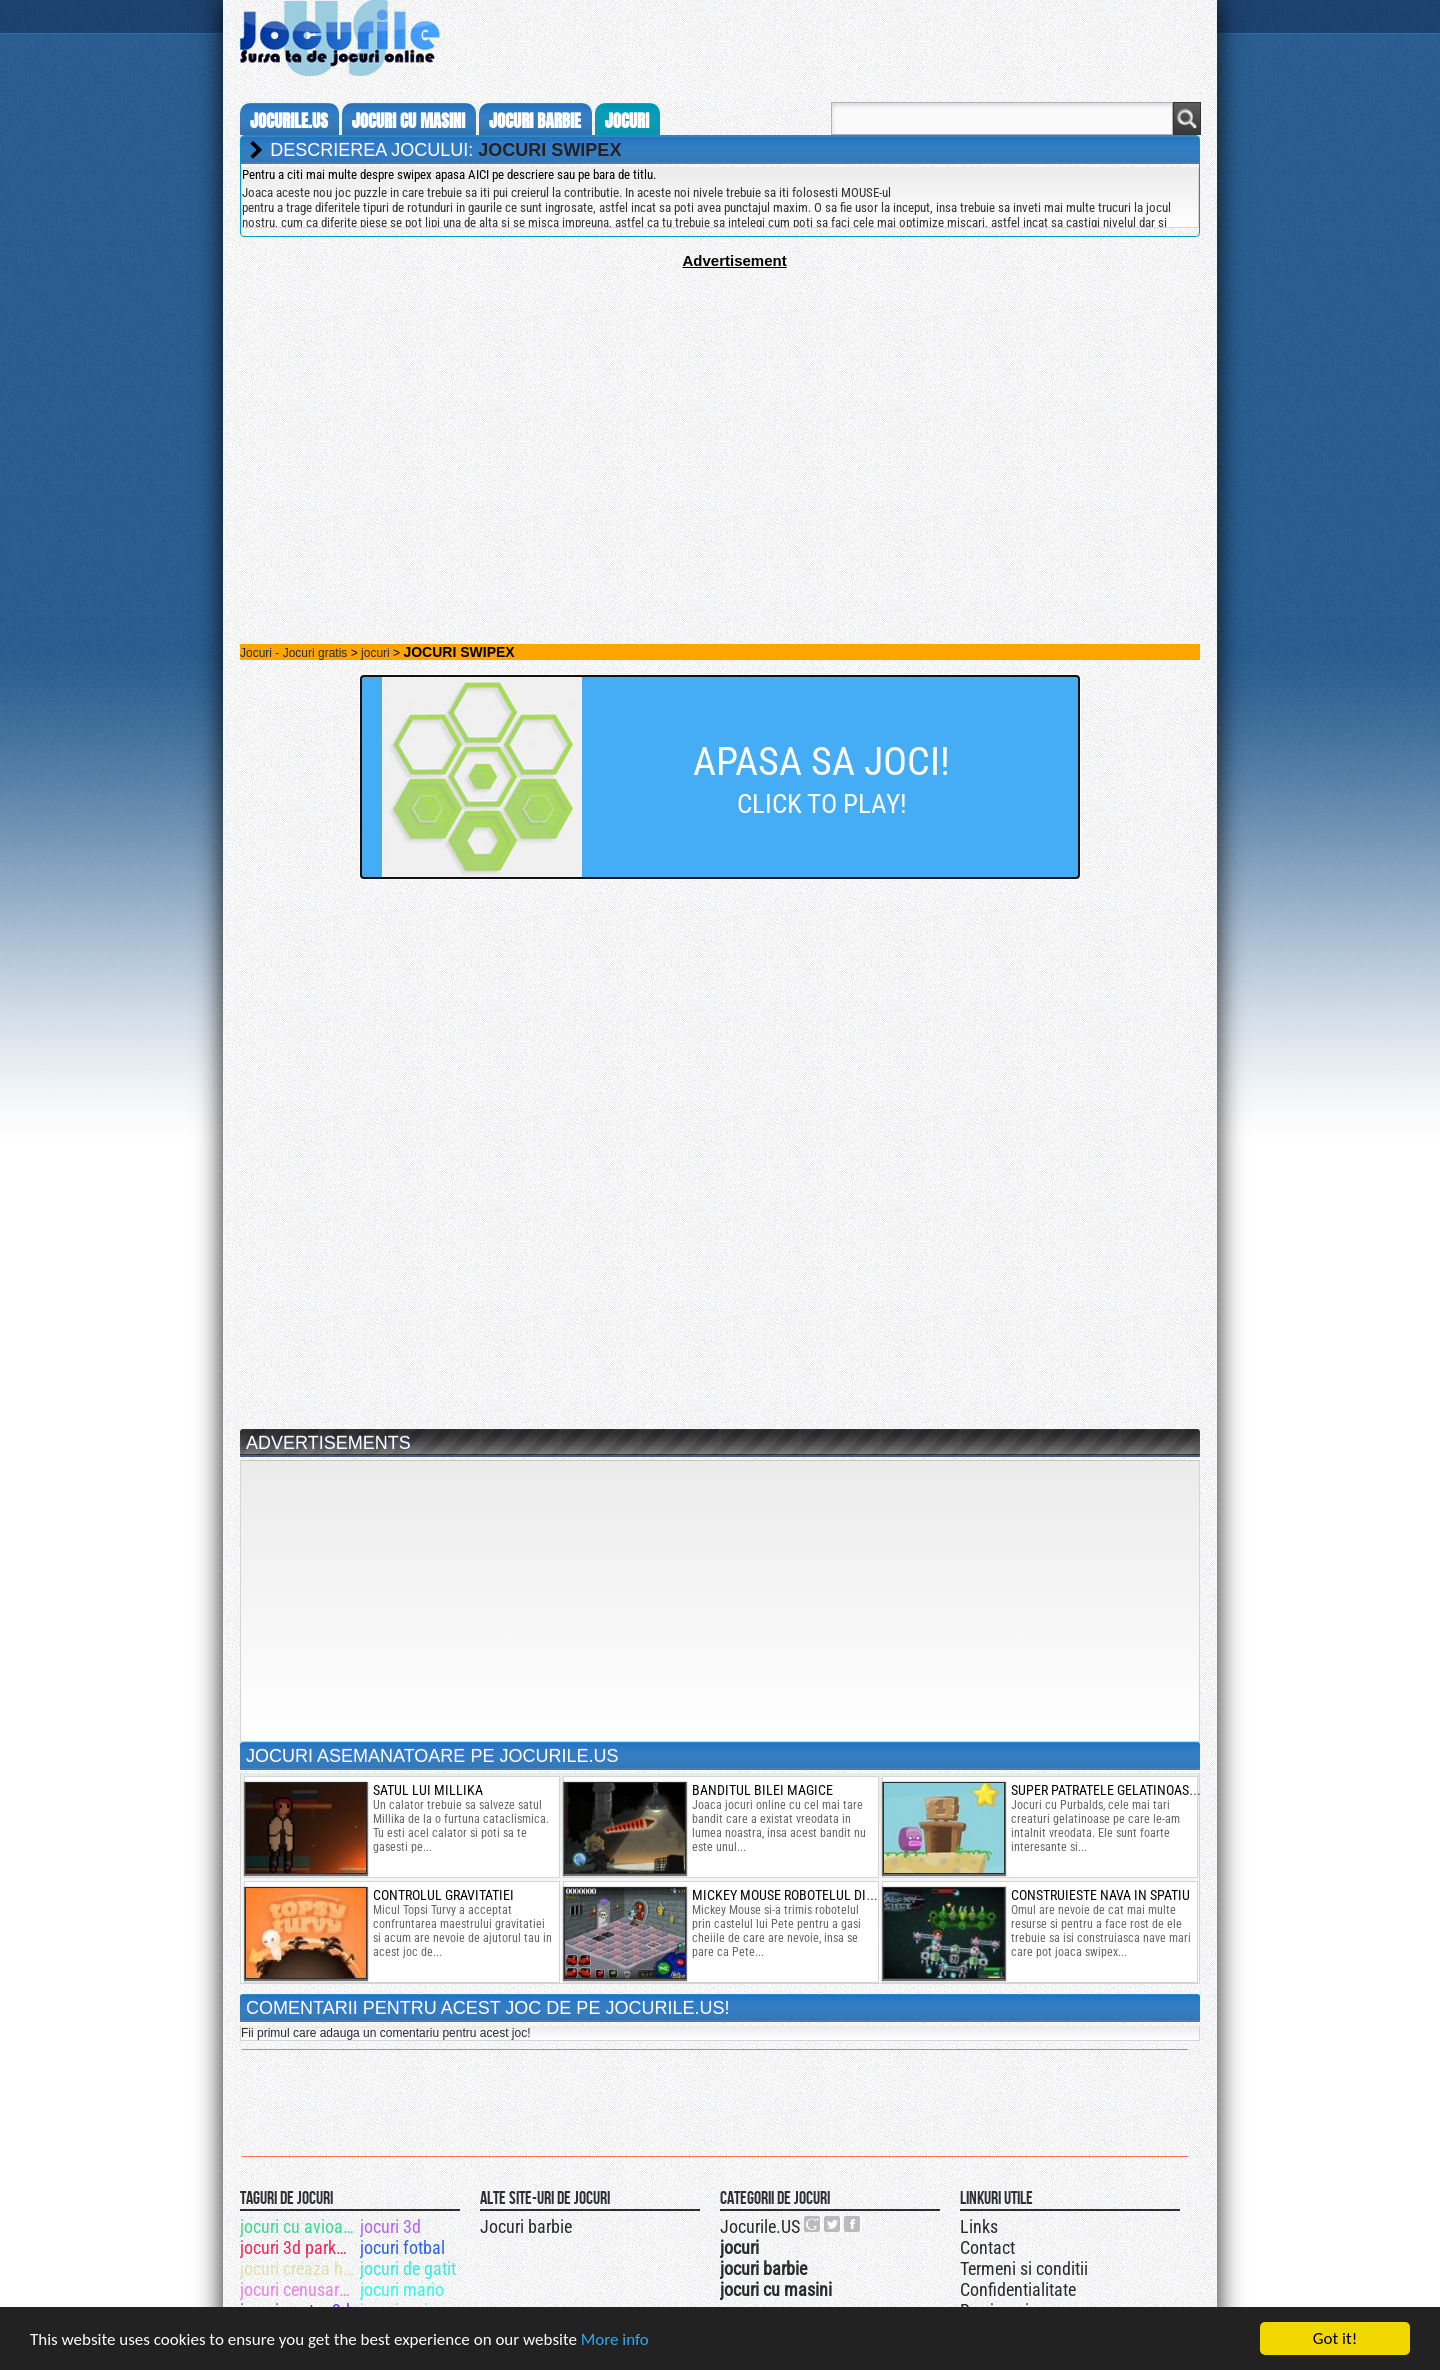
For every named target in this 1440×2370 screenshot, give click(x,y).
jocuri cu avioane (298, 2226)
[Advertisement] (720, 409)
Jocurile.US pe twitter (833, 2224)
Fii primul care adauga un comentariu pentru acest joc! (385, 2033)
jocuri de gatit (408, 2268)
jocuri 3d (390, 2226)
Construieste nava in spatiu (1100, 1895)
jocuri (627, 121)
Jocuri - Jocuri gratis (293, 653)
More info (615, 2341)
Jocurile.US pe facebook (853, 2224)
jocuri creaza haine (298, 2268)
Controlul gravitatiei (443, 1895)
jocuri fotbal (402, 2247)
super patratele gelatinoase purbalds (1135, 1790)
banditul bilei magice (762, 1790)
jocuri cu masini (408, 121)
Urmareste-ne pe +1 (813, 2224)
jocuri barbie (535, 121)
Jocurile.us (289, 121)
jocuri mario (402, 2289)
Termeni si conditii (1024, 2268)
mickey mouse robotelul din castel (807, 1895)
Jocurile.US (760, 2226)
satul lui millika (428, 1790)
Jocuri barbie (526, 2226)
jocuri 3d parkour (298, 2247)
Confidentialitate (1018, 2289)
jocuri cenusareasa (298, 2289)
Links (979, 2226)
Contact (987, 2247)
